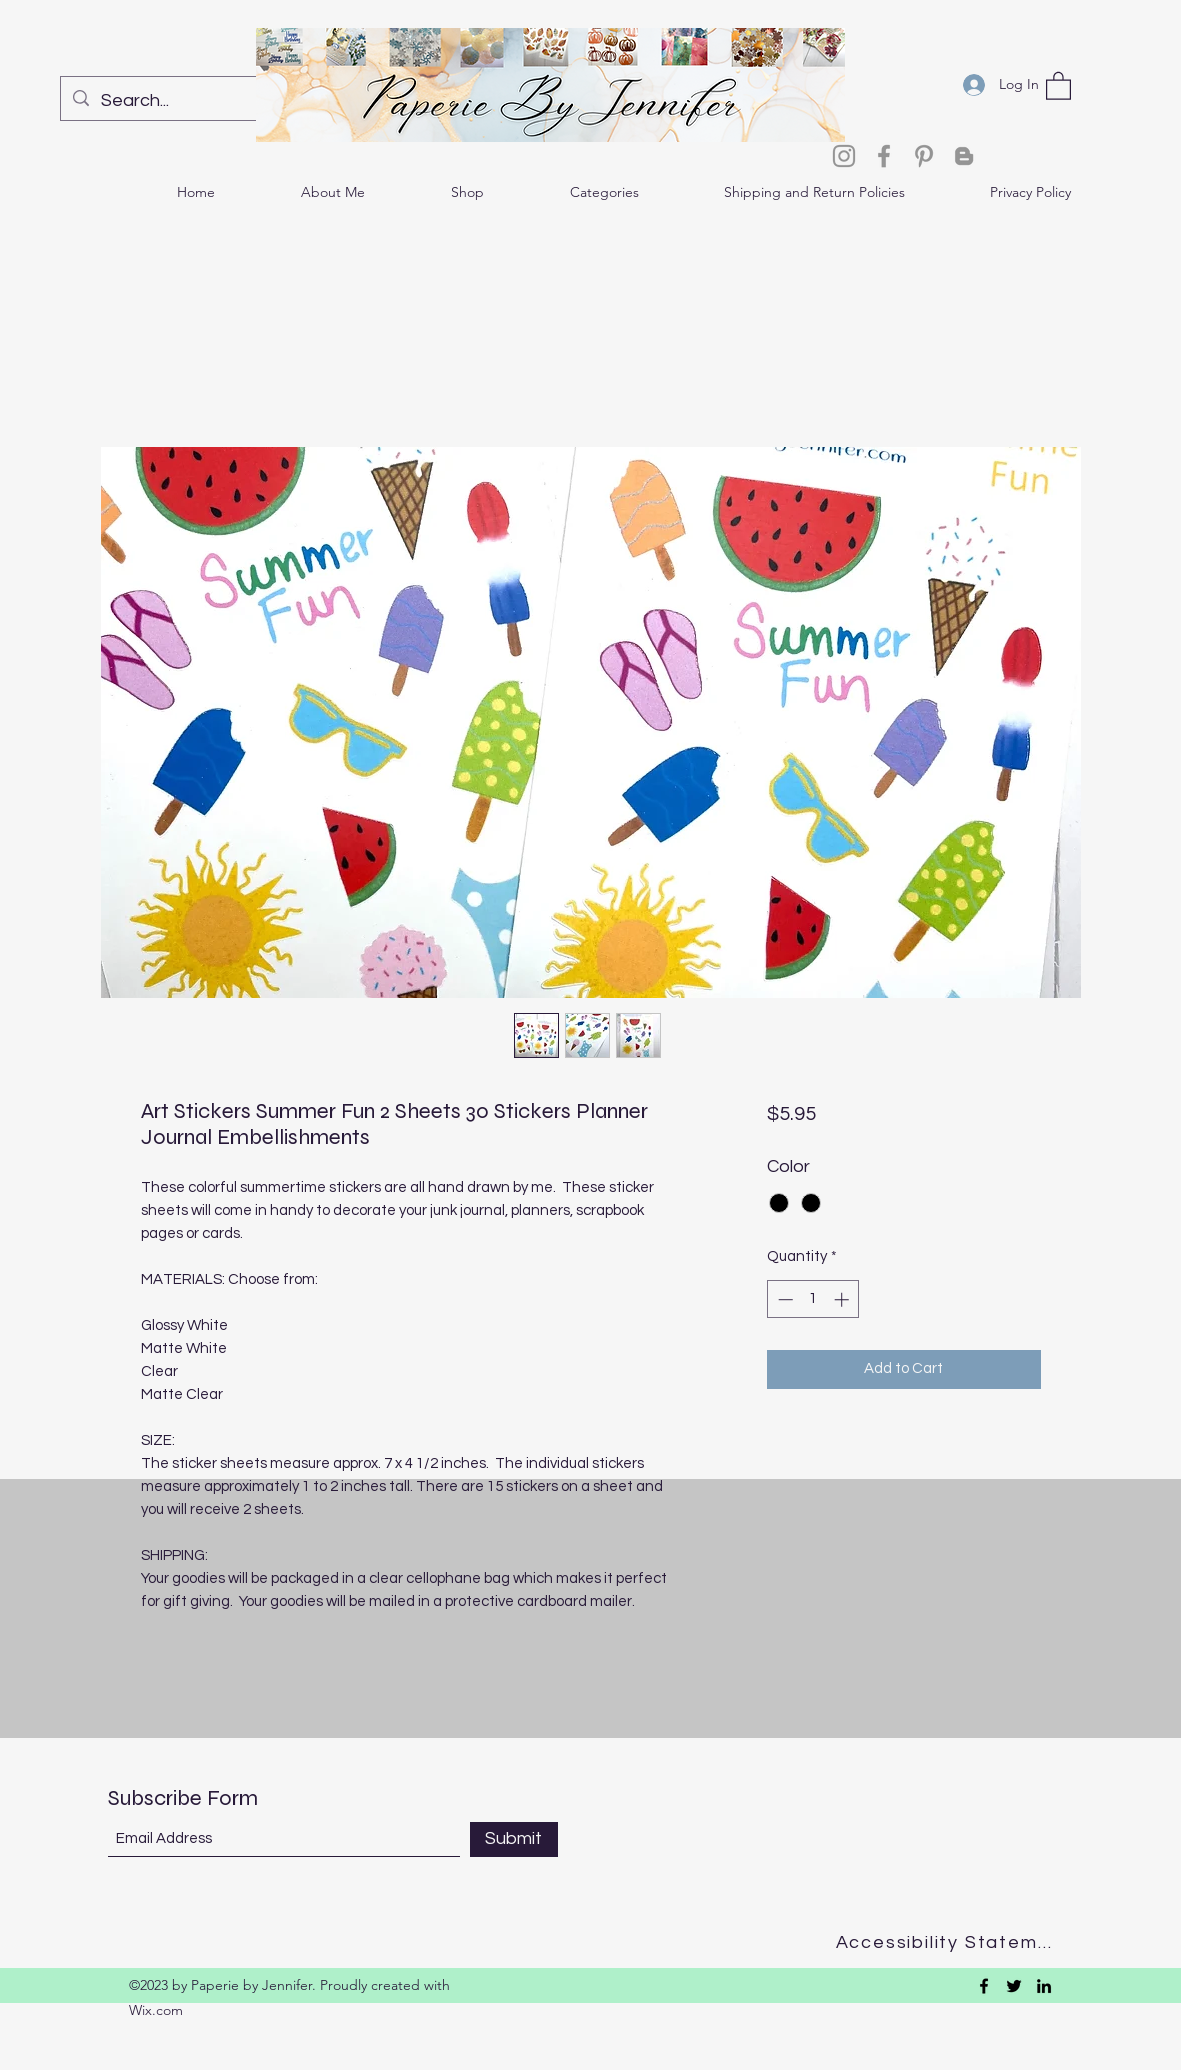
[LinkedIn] (1044, 1986)
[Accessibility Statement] (950, 1942)
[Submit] (514, 1839)
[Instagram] (844, 156)
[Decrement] (783, 1299)
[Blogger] (964, 156)
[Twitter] (1014, 1986)
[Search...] (189, 101)
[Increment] (843, 1299)
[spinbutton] (813, 1299)
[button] (1058, 85)
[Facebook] (884, 156)
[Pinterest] (924, 156)
